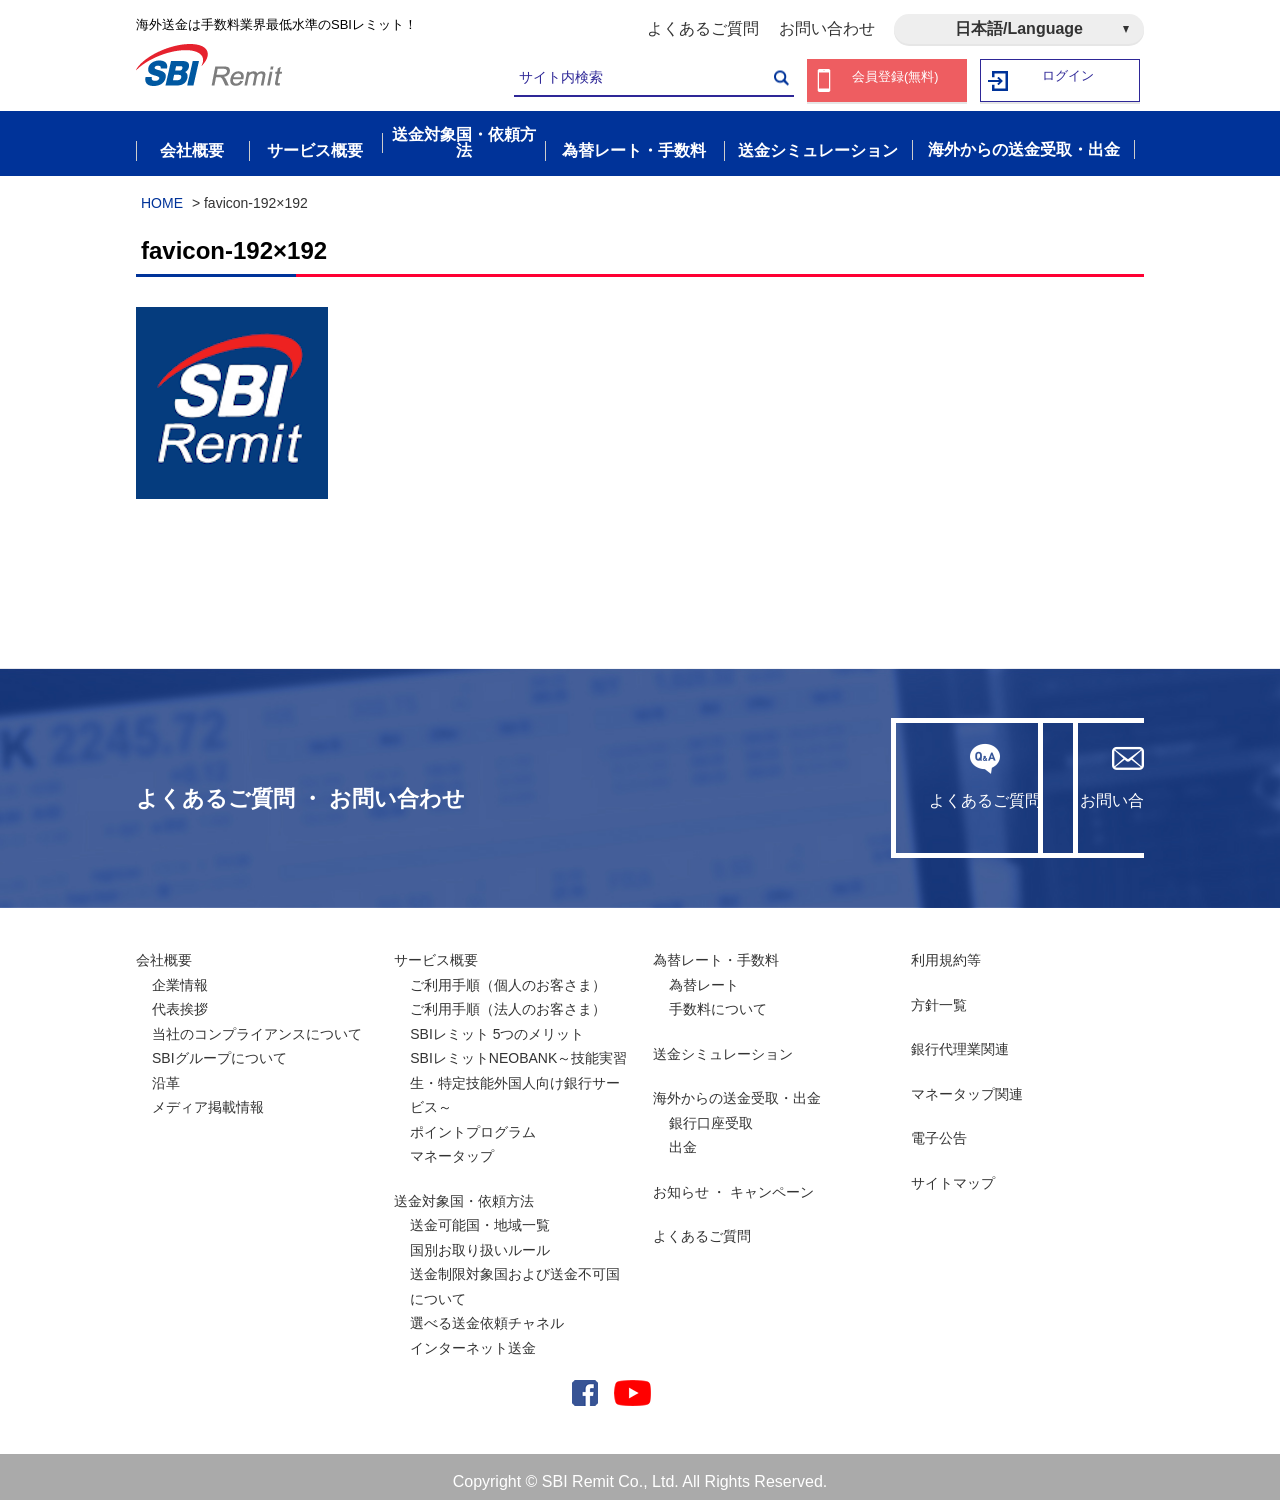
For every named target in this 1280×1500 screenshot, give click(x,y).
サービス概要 (436, 951)
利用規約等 (946, 951)
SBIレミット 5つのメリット (497, 1024)
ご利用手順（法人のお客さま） (508, 1000)
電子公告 (939, 1129)
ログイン (1069, 80)
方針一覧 (939, 995)
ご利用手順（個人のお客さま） (508, 975)
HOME (162, 193)
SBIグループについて (219, 1049)
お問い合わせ (827, 28)
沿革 (166, 1073)
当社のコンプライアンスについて (257, 1024)
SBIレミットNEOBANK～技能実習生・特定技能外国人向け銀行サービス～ (518, 1073)
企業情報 (180, 975)
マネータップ (452, 1147)
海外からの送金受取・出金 (737, 1089)
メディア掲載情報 (208, 1098)
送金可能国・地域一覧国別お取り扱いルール (480, 1228)
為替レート (704, 975)
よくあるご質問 (703, 28)
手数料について (718, 1000)
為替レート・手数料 (716, 951)
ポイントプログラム (473, 1122)
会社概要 (164, 951)
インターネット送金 (473, 1338)
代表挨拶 (180, 1000)
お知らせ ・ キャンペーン (734, 1182)
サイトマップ (953, 1173)
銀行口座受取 (711, 1113)
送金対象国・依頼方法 (464, 1191)
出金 (683, 1138)
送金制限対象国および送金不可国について (515, 1277)
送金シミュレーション (723, 1044)
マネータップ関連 (967, 1084)
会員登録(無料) (895, 80)
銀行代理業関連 (960, 1040)
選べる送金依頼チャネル (487, 1314)
